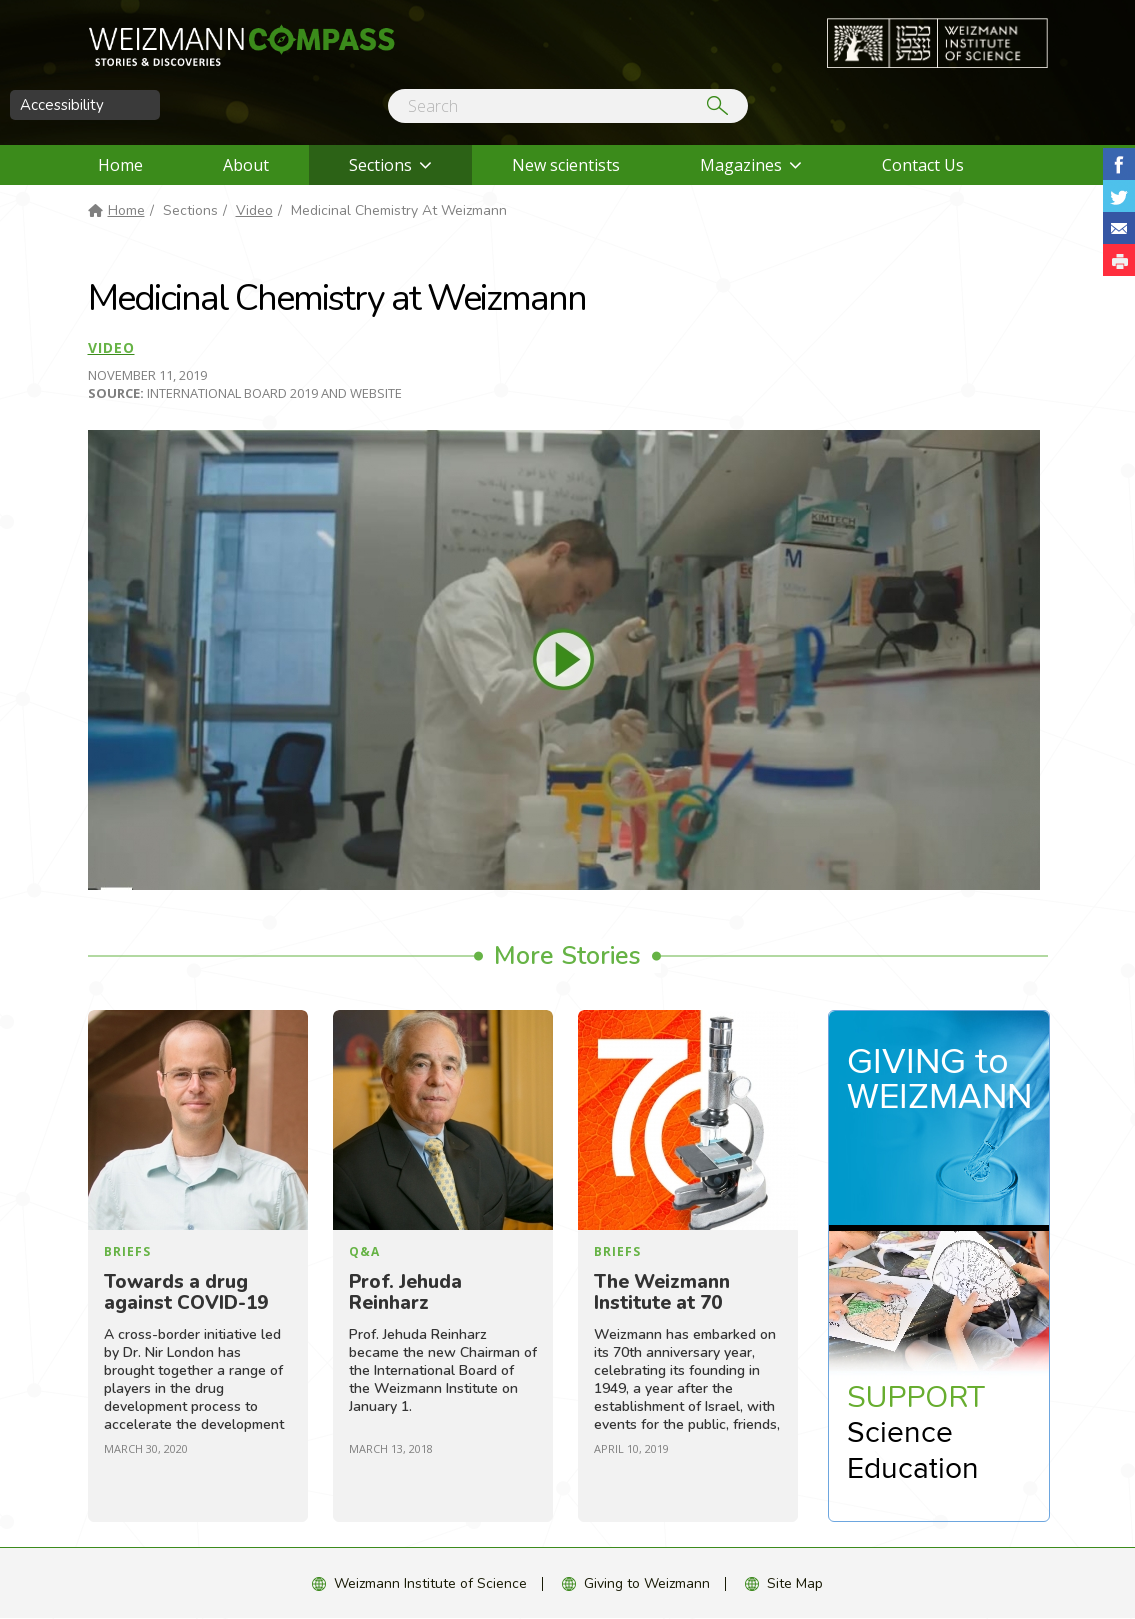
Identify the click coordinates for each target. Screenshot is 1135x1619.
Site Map (795, 1583)
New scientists (566, 165)
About (246, 165)
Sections (380, 165)
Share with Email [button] (1119, 228)
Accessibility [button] (62, 105)
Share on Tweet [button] (1119, 196)
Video (254, 210)
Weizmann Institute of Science (430, 1583)
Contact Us (923, 165)
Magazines (741, 165)
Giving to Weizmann (647, 1583)
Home (120, 165)
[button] (1119, 260)
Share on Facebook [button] (1119, 164)
